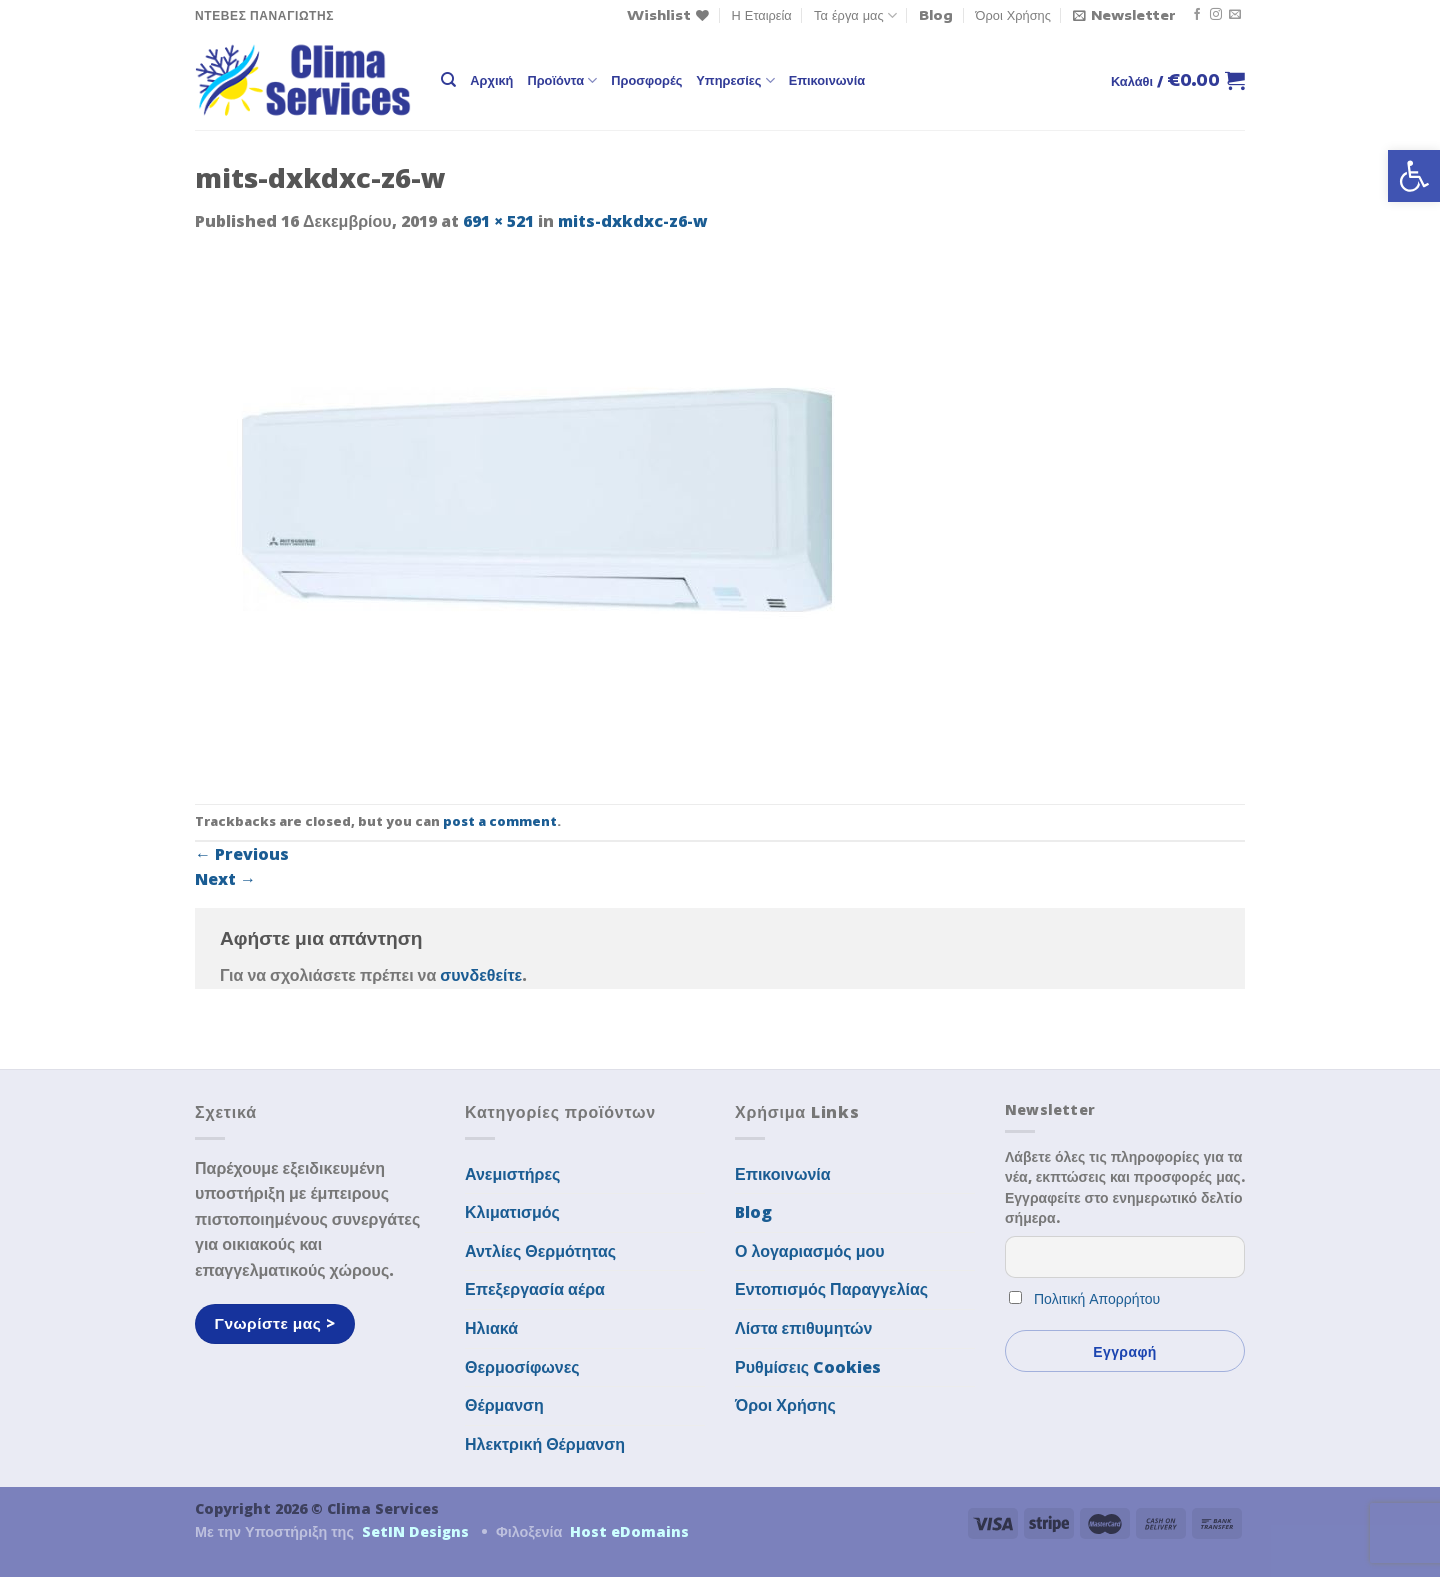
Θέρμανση (504, 1405)
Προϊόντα (562, 80)
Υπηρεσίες (735, 80)
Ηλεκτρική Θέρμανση (545, 1444)
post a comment (500, 821)
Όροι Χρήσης (1013, 15)
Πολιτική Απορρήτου (1097, 1298)
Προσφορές (646, 80)
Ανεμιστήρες (512, 1174)
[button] (1414, 176)
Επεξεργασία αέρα (535, 1289)
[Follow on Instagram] (1216, 15)
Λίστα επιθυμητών (804, 1328)
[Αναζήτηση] (448, 80)
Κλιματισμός (512, 1212)
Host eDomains (629, 1531)
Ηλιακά (491, 1328)
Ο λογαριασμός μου (810, 1251)
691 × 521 (498, 221)
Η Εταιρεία (762, 15)
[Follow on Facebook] (1197, 15)
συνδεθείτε (481, 975)
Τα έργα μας (855, 15)
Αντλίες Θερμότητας (540, 1251)
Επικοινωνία (827, 80)
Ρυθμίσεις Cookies (808, 1367)
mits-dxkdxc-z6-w (633, 221)
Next (225, 879)
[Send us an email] (1235, 15)
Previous (242, 854)
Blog (936, 15)
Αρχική (491, 80)
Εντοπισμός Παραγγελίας (831, 1289)
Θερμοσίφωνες (522, 1367)
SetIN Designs (415, 1531)
